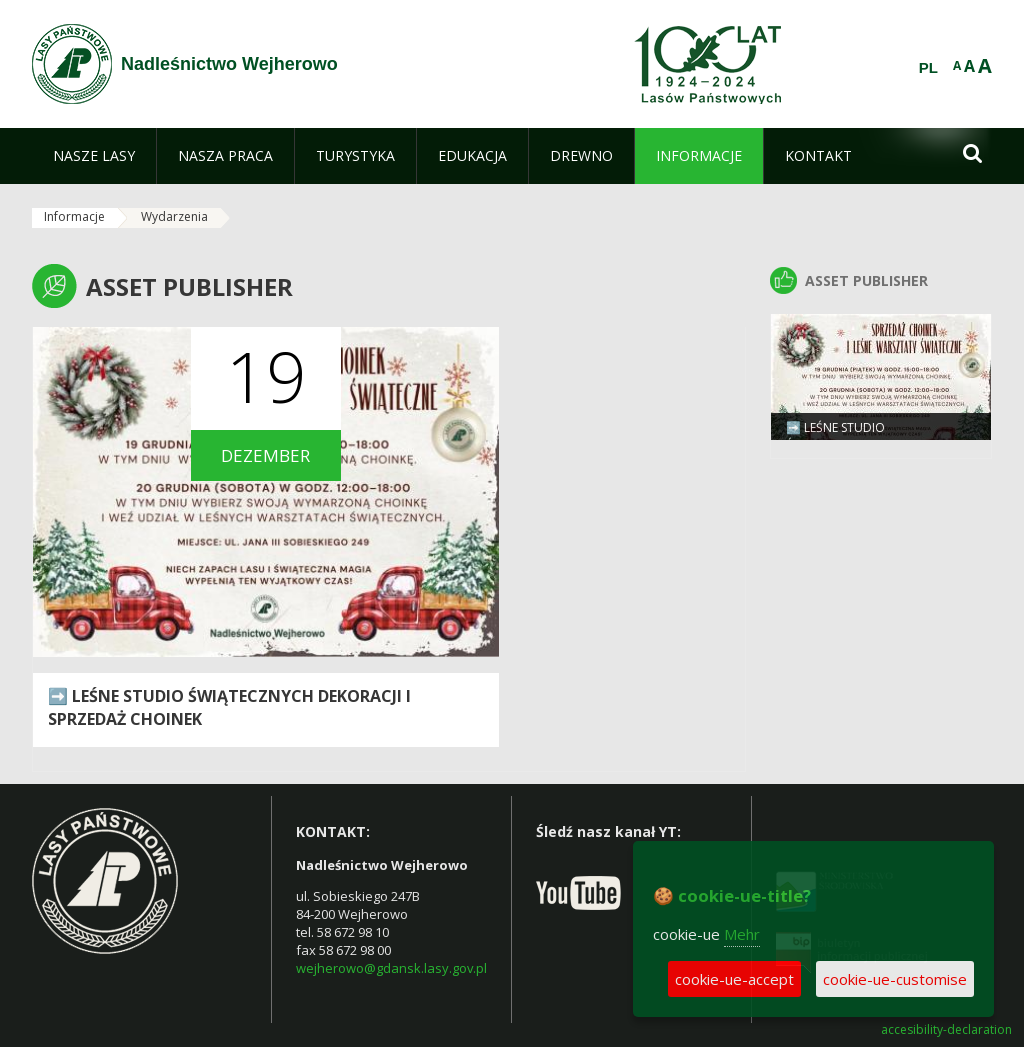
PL (928, 68)
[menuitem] (94, 156)
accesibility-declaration (946, 1030)
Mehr (742, 934)
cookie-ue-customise (895, 979)
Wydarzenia (174, 216)
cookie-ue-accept (734, 979)
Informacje (74, 216)
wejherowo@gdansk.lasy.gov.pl (391, 968)
